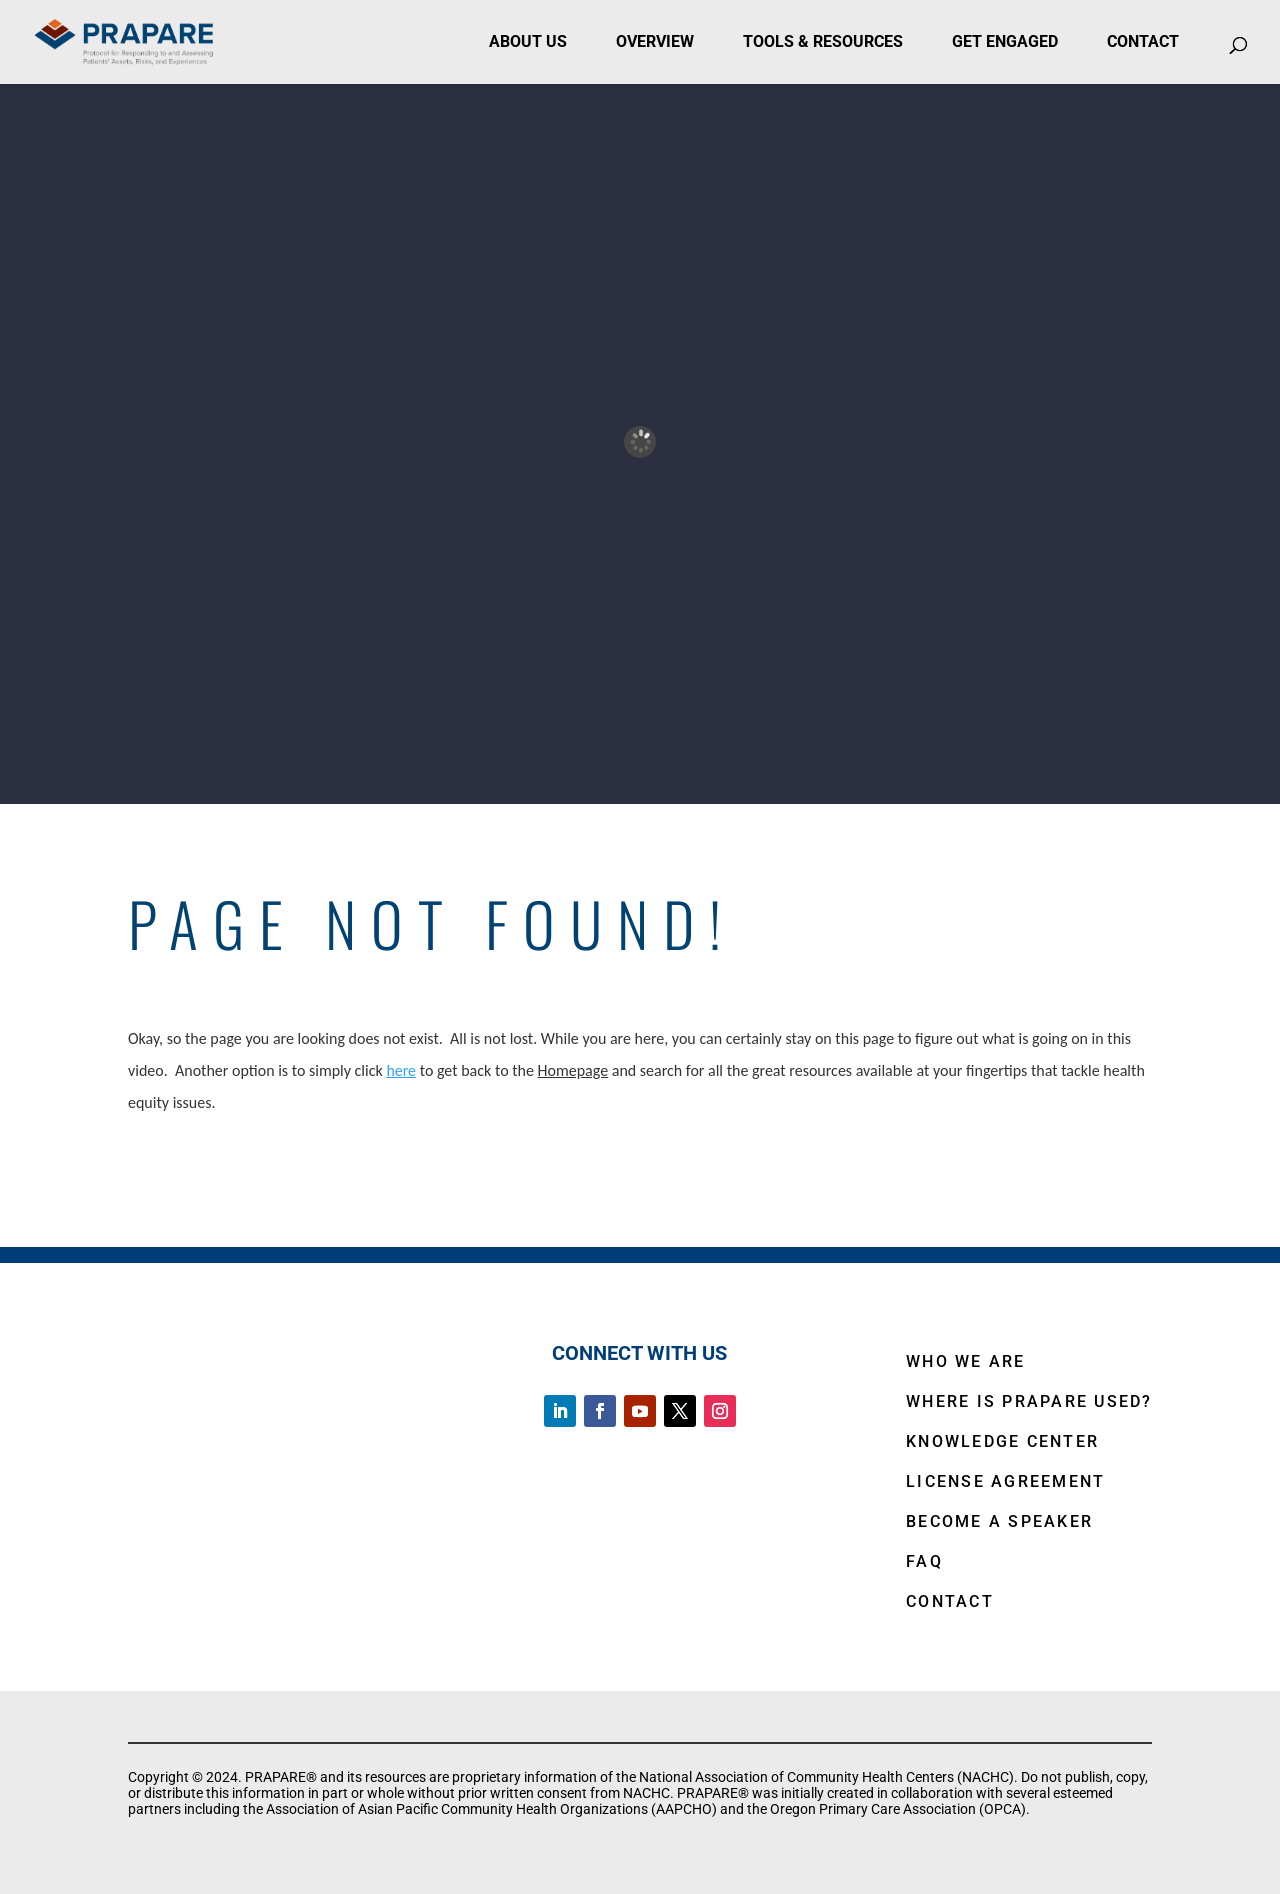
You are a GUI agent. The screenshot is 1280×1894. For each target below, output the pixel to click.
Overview (655, 41)
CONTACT (950, 1601)
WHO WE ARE (966, 1361)
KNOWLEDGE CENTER (1002, 1441)
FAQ (924, 1561)
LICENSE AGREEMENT (1005, 1481)
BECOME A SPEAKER (999, 1521)
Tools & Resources (823, 41)
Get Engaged (1005, 41)
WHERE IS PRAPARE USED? (1029, 1401)
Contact (1143, 41)
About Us (528, 41)
